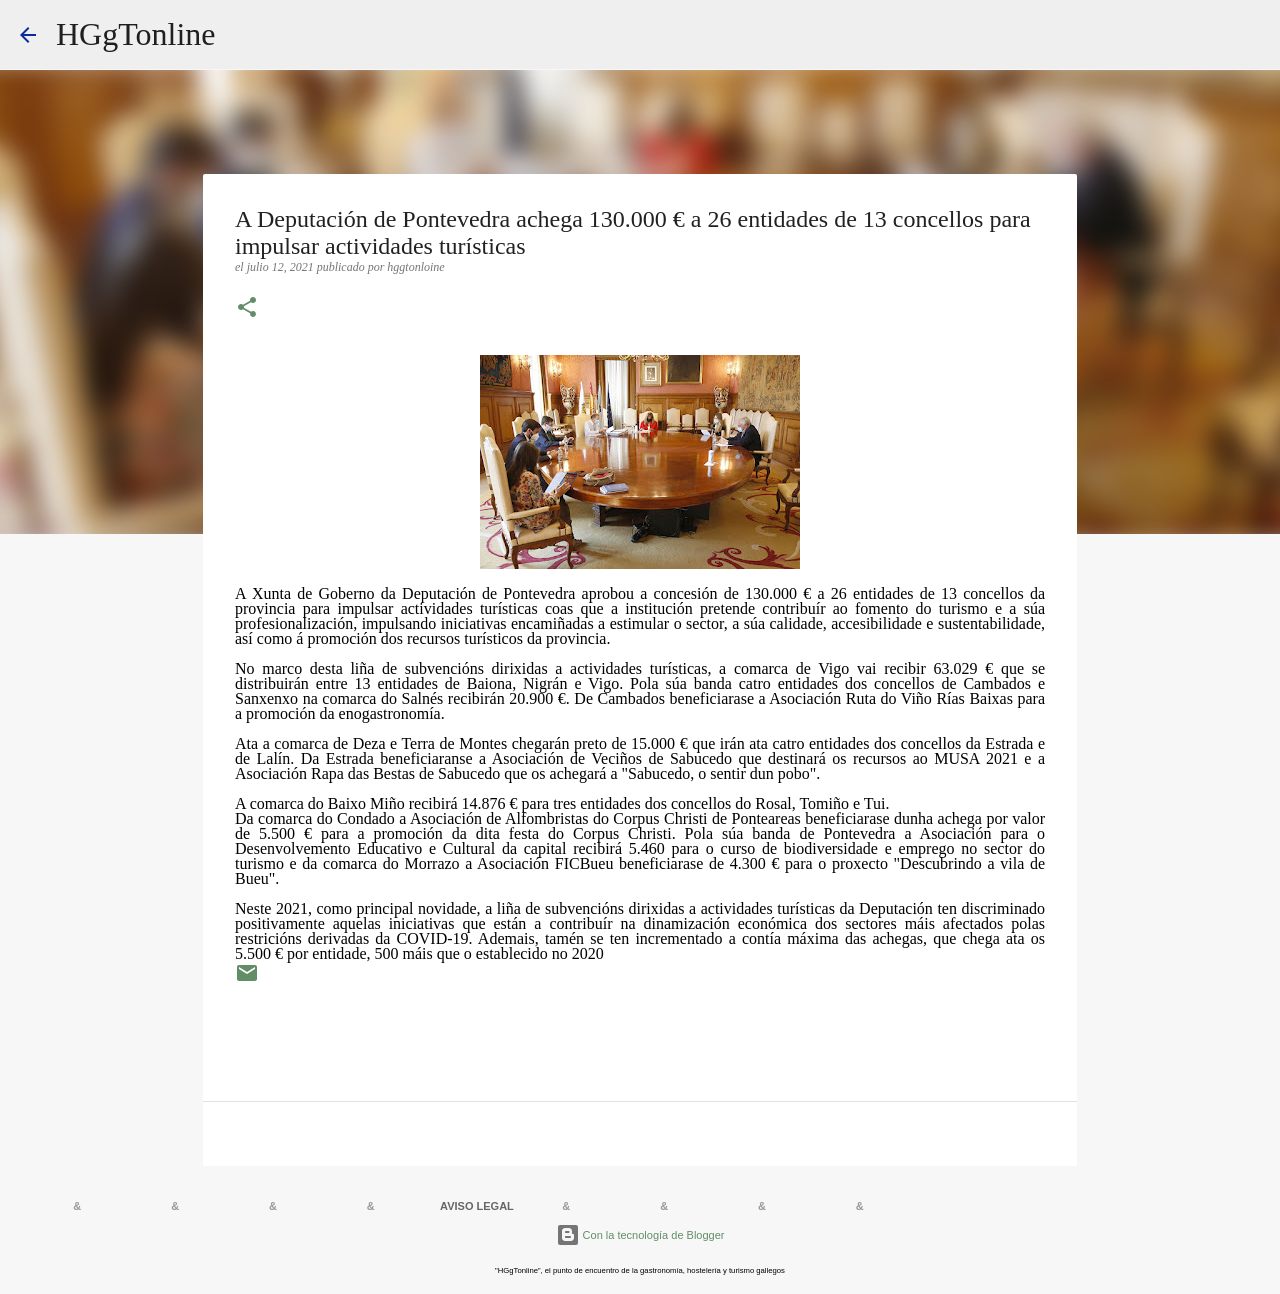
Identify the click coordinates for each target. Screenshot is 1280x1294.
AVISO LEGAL (477, 1206)
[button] (247, 309)
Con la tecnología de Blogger (640, 1235)
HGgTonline (136, 34)
